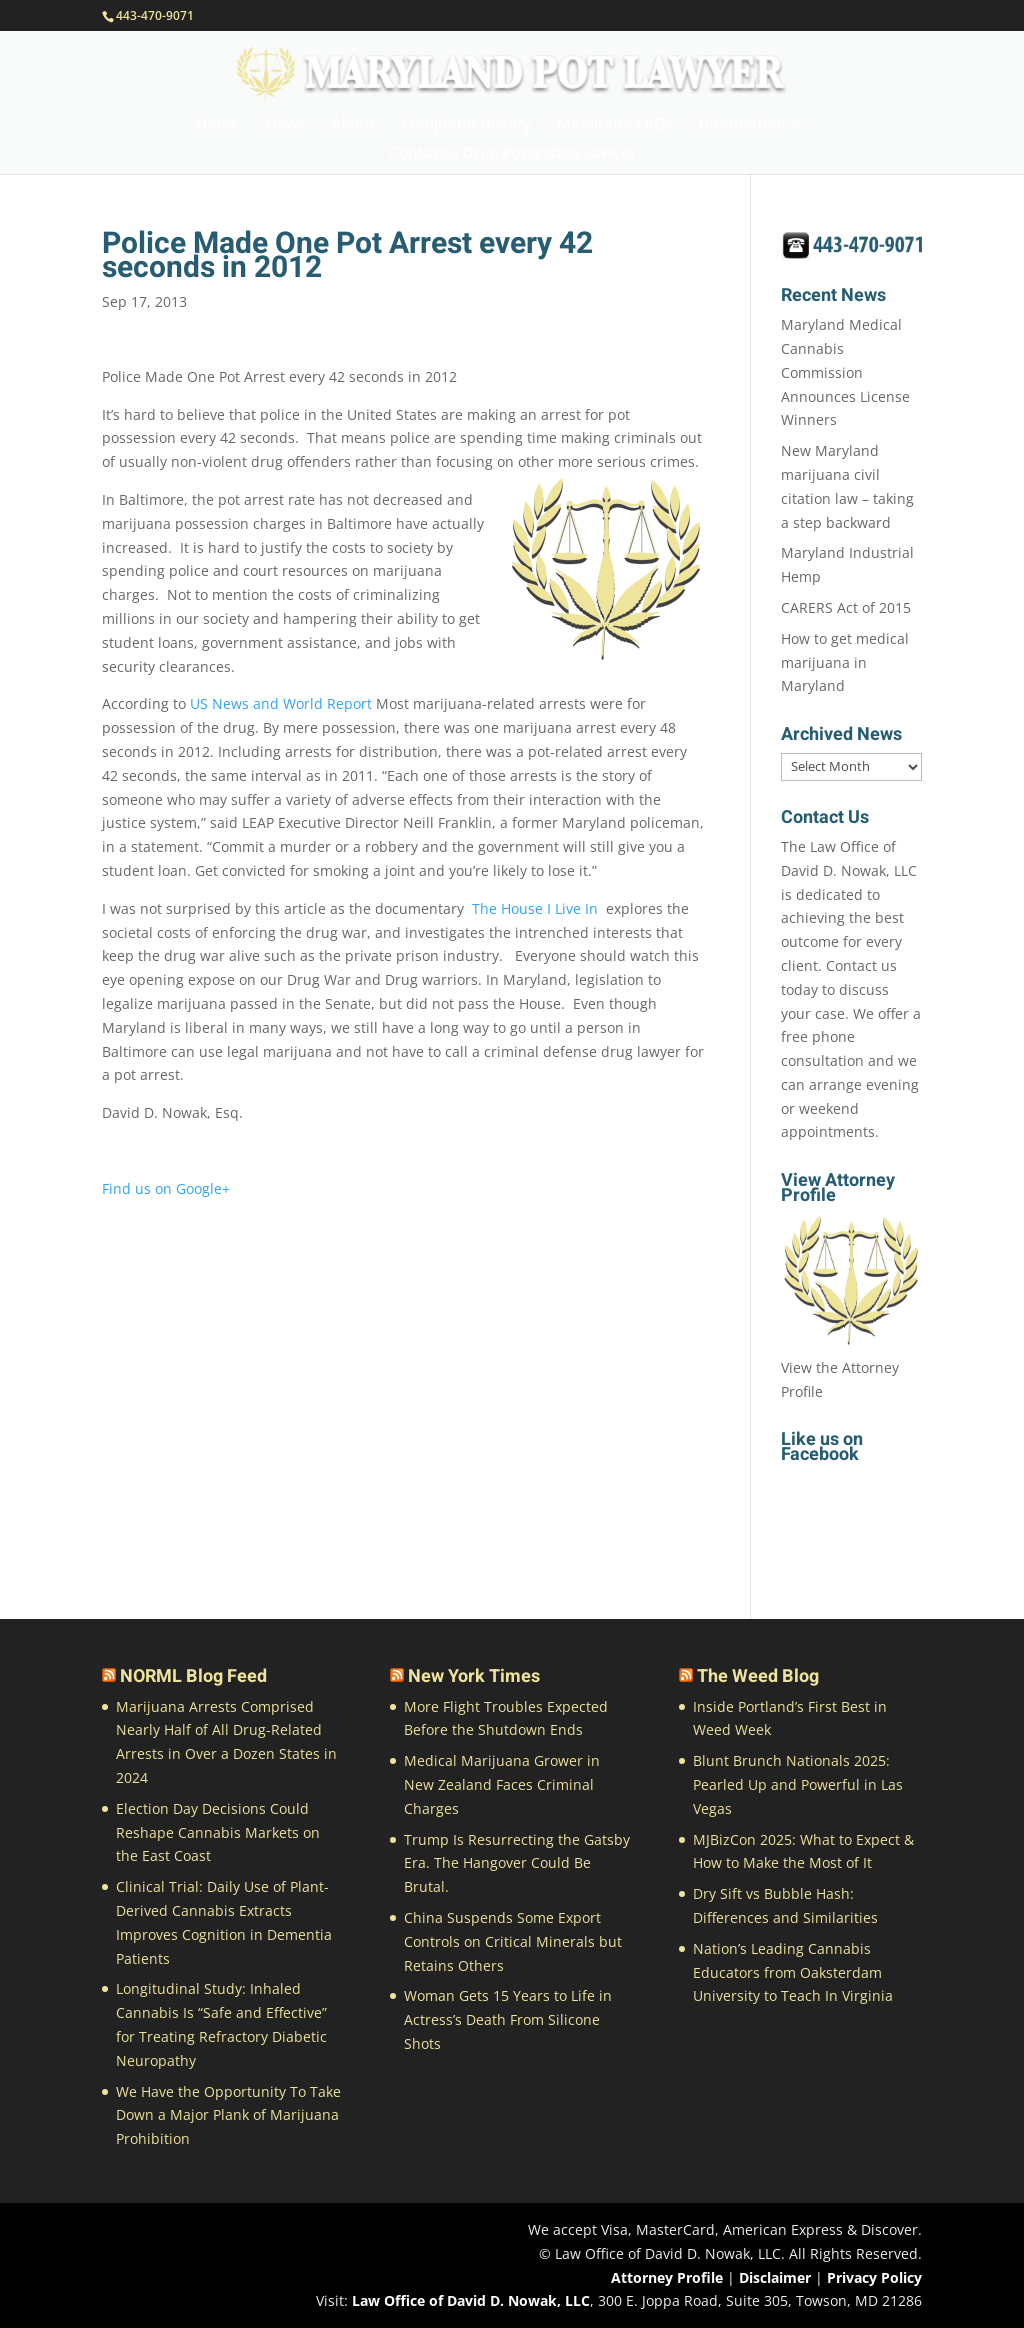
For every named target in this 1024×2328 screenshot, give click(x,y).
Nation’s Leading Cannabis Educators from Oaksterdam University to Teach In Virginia (793, 1972)
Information (742, 124)
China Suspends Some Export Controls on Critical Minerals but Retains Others (513, 1941)
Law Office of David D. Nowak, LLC (471, 2300)
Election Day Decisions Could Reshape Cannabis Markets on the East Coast (218, 1832)
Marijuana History (466, 124)
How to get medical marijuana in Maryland (845, 662)
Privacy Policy (874, 2277)
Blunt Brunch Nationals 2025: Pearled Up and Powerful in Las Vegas (798, 1784)
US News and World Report (283, 703)
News (285, 124)
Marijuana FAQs (615, 124)
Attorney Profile (667, 2277)
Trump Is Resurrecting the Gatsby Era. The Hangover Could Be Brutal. (517, 1863)
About (353, 124)
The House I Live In (535, 908)
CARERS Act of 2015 (846, 607)
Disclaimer (775, 2277)
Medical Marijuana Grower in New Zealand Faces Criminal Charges (502, 1784)
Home (217, 124)
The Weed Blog (758, 1676)
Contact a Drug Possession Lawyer (512, 153)
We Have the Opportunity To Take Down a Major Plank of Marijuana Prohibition (228, 2115)
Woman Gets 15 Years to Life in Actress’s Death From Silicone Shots (508, 2019)
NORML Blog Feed (193, 1676)
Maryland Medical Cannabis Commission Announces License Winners (845, 372)
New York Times (474, 1676)
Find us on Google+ (166, 1188)
